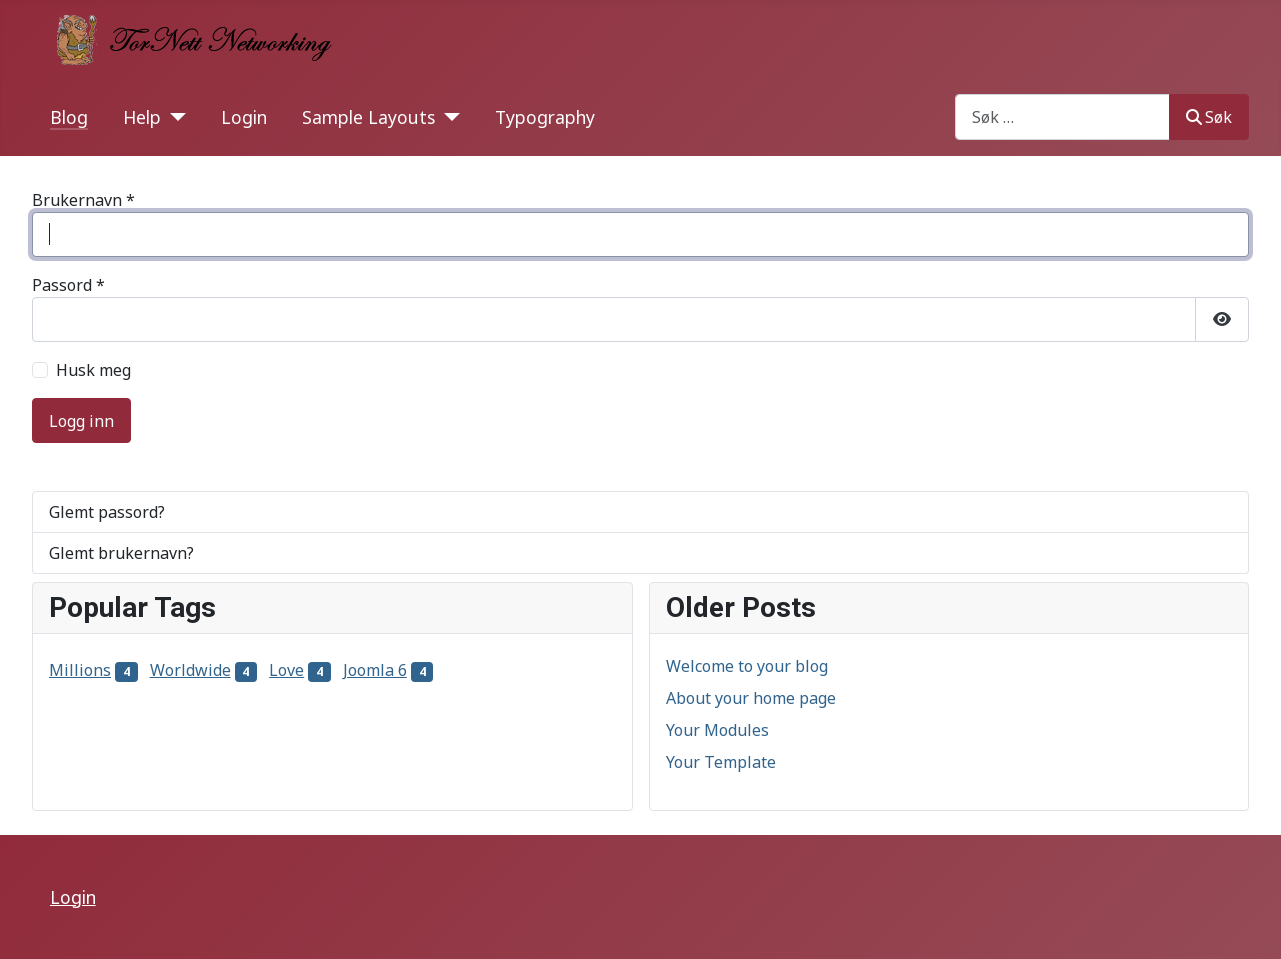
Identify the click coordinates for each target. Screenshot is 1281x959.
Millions (80, 670)
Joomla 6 (375, 670)
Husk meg (93, 370)
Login (244, 117)
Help (142, 117)
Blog (69, 117)
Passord (68, 285)
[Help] (173, 117)
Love (286, 670)
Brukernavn (83, 200)
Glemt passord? (107, 512)
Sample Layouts (368, 117)
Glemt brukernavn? (121, 553)
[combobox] (1062, 116)
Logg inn (81, 421)
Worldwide (190, 670)
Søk (1209, 117)
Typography (545, 117)
